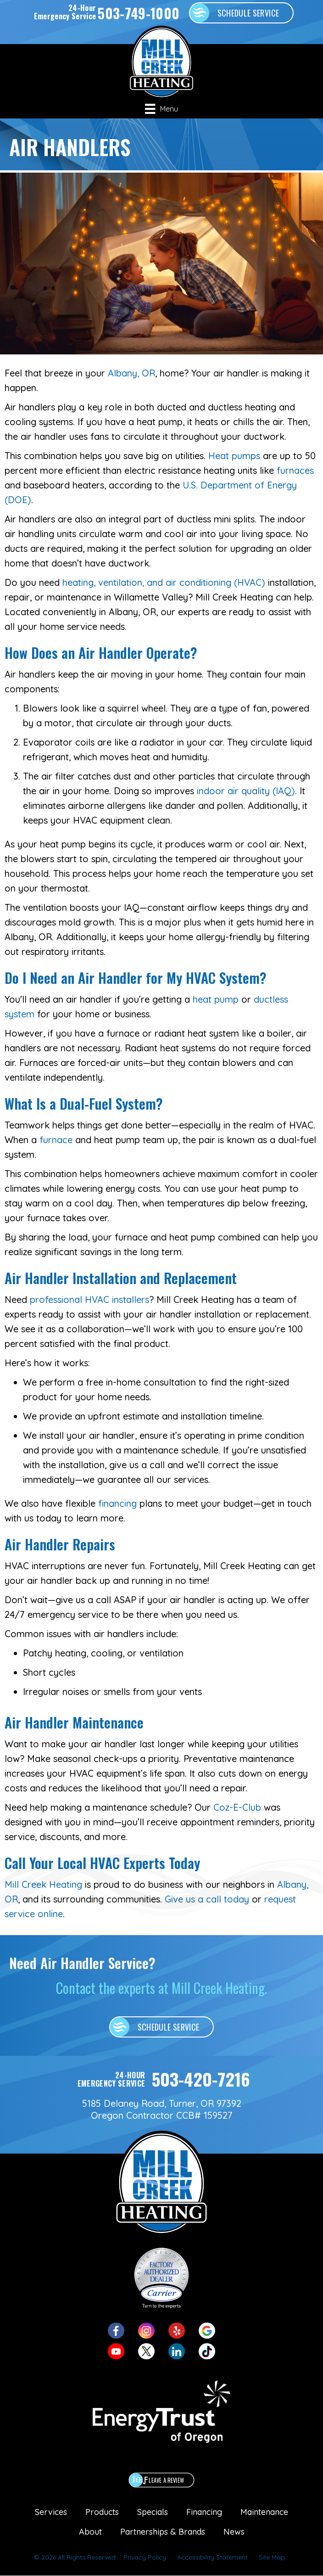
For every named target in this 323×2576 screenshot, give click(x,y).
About (90, 2531)
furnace (55, 1139)
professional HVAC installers (89, 1299)
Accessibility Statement (212, 2557)
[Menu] (161, 108)
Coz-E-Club (237, 1807)
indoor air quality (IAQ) (246, 791)
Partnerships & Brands (162, 2531)
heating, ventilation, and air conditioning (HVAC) (163, 582)
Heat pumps (234, 455)
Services (51, 2512)
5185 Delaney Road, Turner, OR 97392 (161, 2103)
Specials (152, 2512)
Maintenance (264, 2512)
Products (102, 2512)
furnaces (295, 470)
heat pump (216, 999)
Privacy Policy (144, 2557)
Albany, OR (131, 373)
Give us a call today (207, 1899)
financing (117, 1503)
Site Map (272, 2557)
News (234, 2531)
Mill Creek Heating (43, 1884)
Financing (204, 2512)
